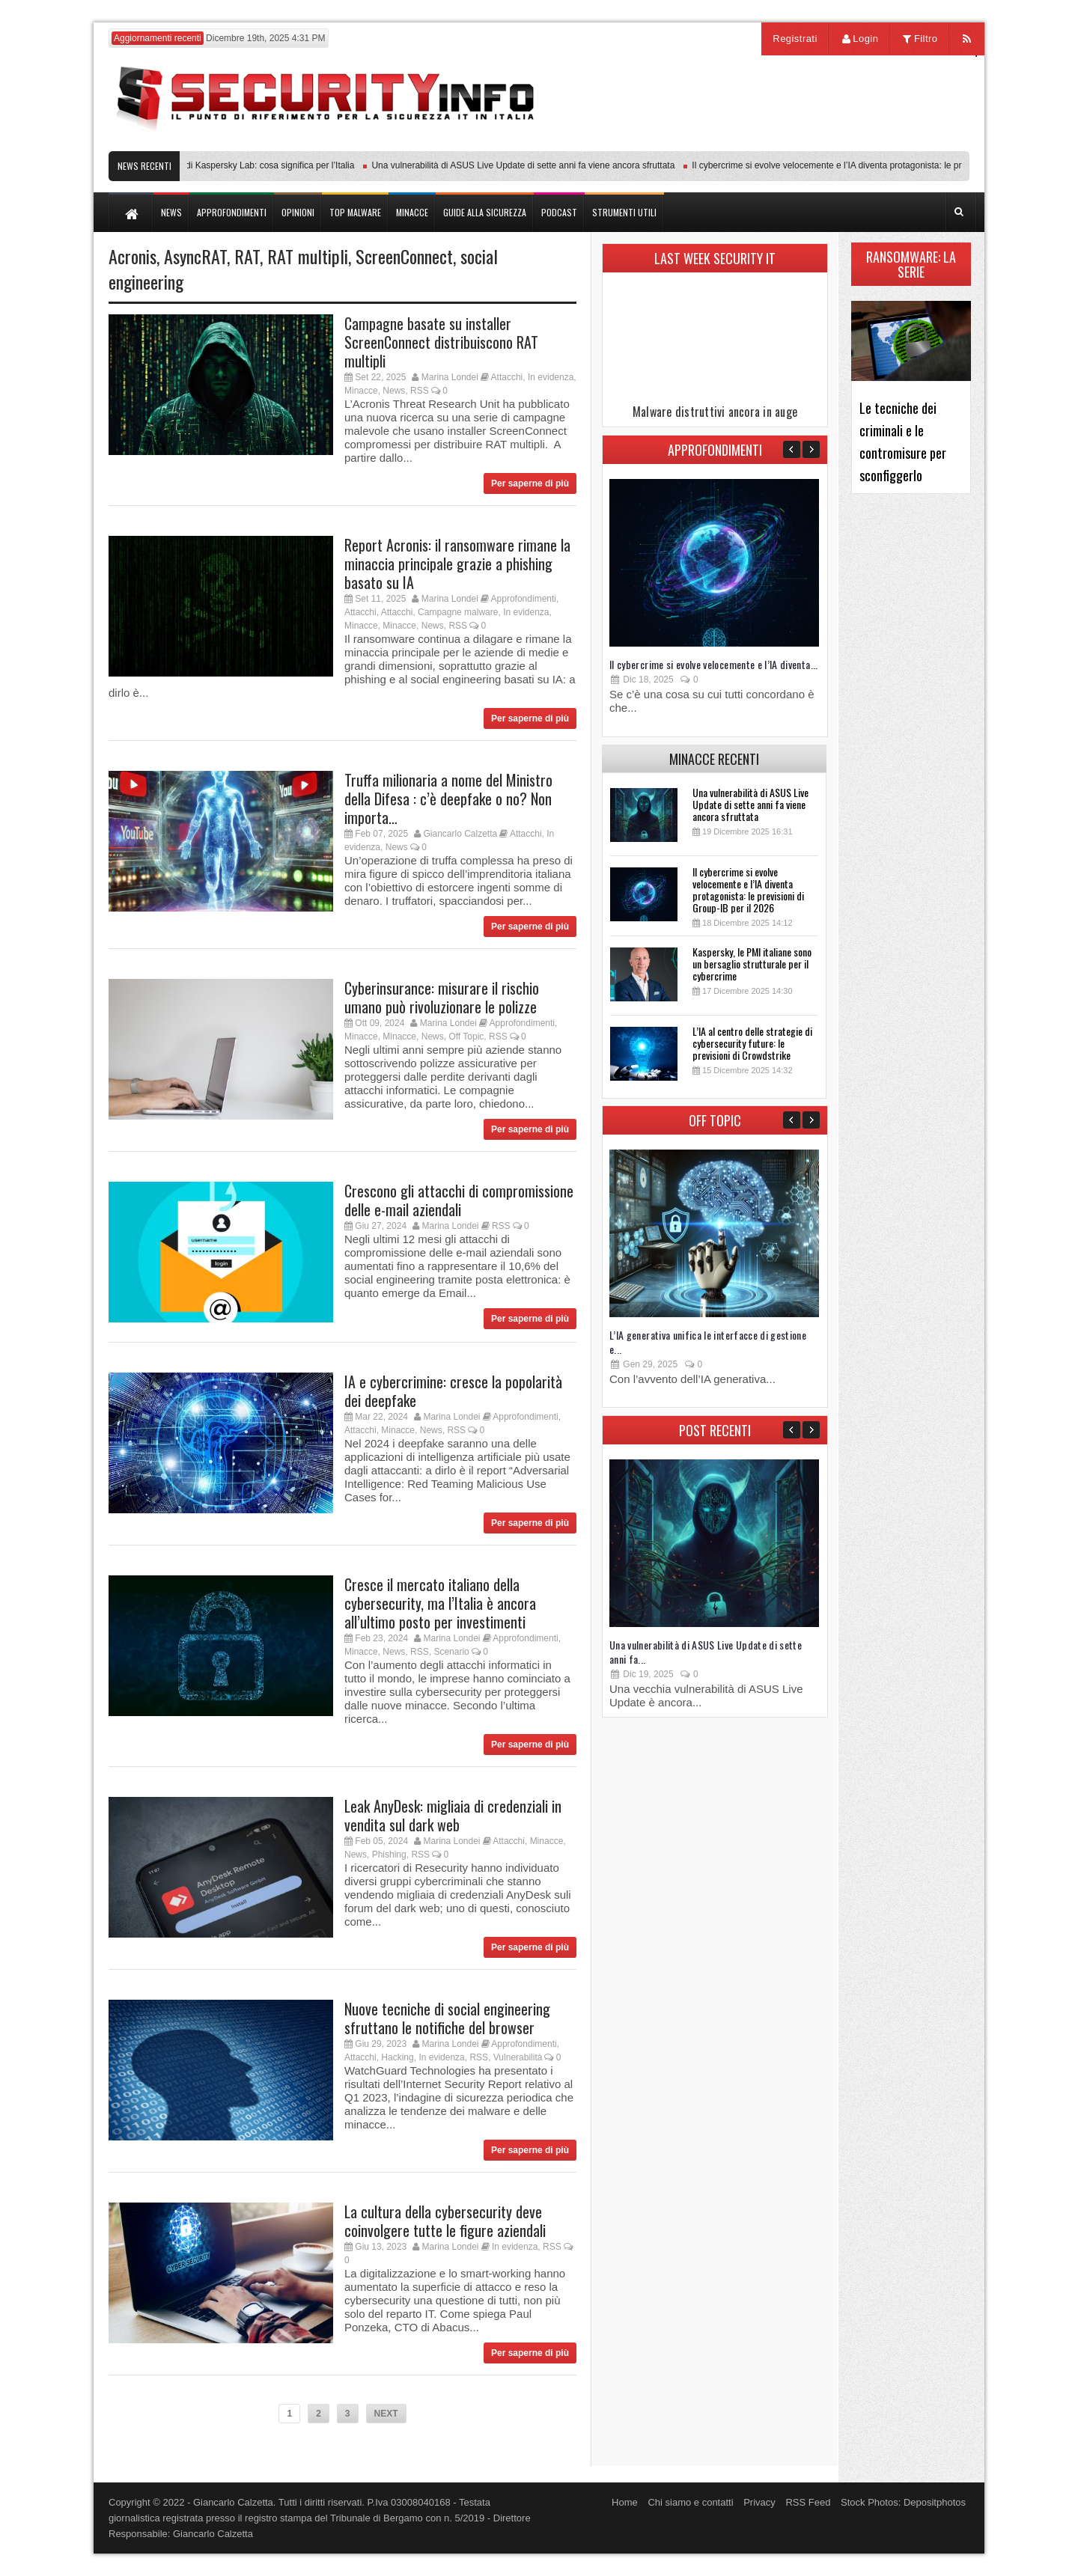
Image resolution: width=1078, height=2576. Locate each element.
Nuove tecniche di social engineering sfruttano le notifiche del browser (447, 2018)
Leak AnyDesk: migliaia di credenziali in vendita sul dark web (452, 1815)
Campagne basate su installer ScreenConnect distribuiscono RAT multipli (441, 342)
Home (625, 2502)
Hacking (397, 2057)
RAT (247, 255)
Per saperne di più (530, 483)
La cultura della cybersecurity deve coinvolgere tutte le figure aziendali (445, 2220)
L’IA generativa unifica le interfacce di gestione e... (707, 1342)
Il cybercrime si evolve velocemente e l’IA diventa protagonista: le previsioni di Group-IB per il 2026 (748, 889)
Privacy (759, 2502)
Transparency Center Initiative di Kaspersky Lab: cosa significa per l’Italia (214, 165)
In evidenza (550, 377)
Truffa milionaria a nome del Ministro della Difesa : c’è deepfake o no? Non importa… (448, 798)
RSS (419, 390)
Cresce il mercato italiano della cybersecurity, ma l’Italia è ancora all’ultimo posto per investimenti (440, 1603)
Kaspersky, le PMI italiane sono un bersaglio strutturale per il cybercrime (751, 963)
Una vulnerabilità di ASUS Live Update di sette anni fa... (705, 1652)
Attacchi (507, 377)
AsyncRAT (195, 255)
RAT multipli (307, 255)
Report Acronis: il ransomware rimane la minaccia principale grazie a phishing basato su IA (457, 563)
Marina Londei (449, 377)
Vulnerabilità (518, 2057)
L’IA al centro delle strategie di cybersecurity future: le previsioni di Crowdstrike (752, 1043)
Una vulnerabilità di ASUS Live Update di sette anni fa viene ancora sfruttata (528, 165)
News (394, 390)
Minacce (361, 390)
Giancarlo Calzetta (460, 833)
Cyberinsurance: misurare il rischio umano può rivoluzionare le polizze (441, 997)
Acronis (132, 255)
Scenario (451, 1651)
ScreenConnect (404, 255)
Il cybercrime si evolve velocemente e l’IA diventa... (713, 664)
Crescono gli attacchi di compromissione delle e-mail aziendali (458, 1200)
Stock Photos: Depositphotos (903, 2502)
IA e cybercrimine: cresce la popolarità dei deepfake (453, 1390)
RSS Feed (807, 2502)
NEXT (386, 2413)
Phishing (389, 1854)
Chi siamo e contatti (690, 2502)
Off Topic (466, 1036)
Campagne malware (458, 612)
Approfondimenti (523, 598)
